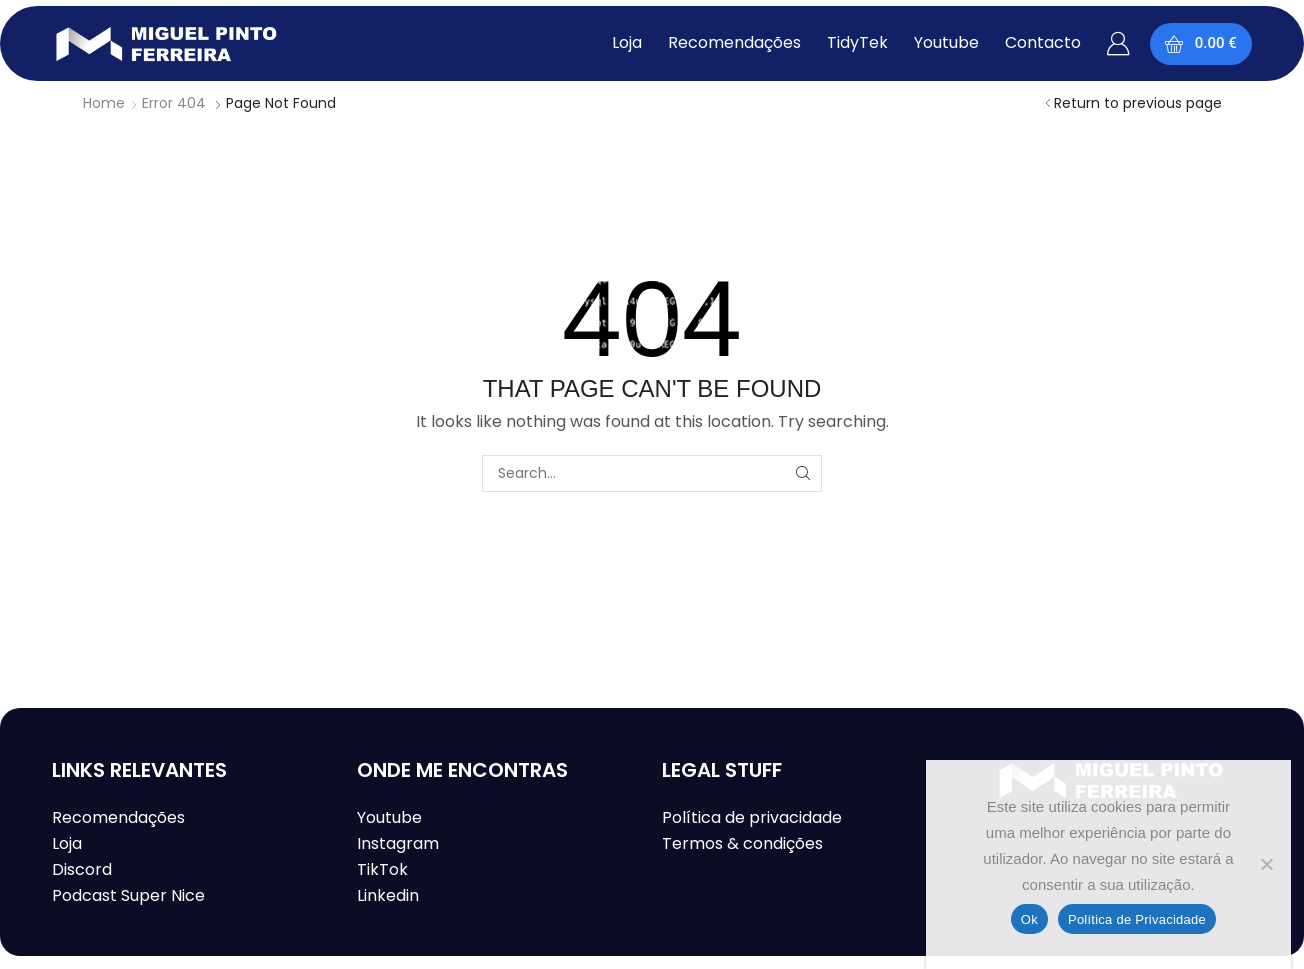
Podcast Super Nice (128, 895)
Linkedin (388, 895)
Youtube (389, 817)
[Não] (1266, 864)
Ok (1029, 919)
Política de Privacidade (1137, 919)
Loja (67, 843)
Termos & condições (742, 843)
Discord (82, 869)
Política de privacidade (752, 817)
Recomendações (118, 817)
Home (104, 103)
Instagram (398, 843)
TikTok (382, 869)
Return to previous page (1138, 103)
